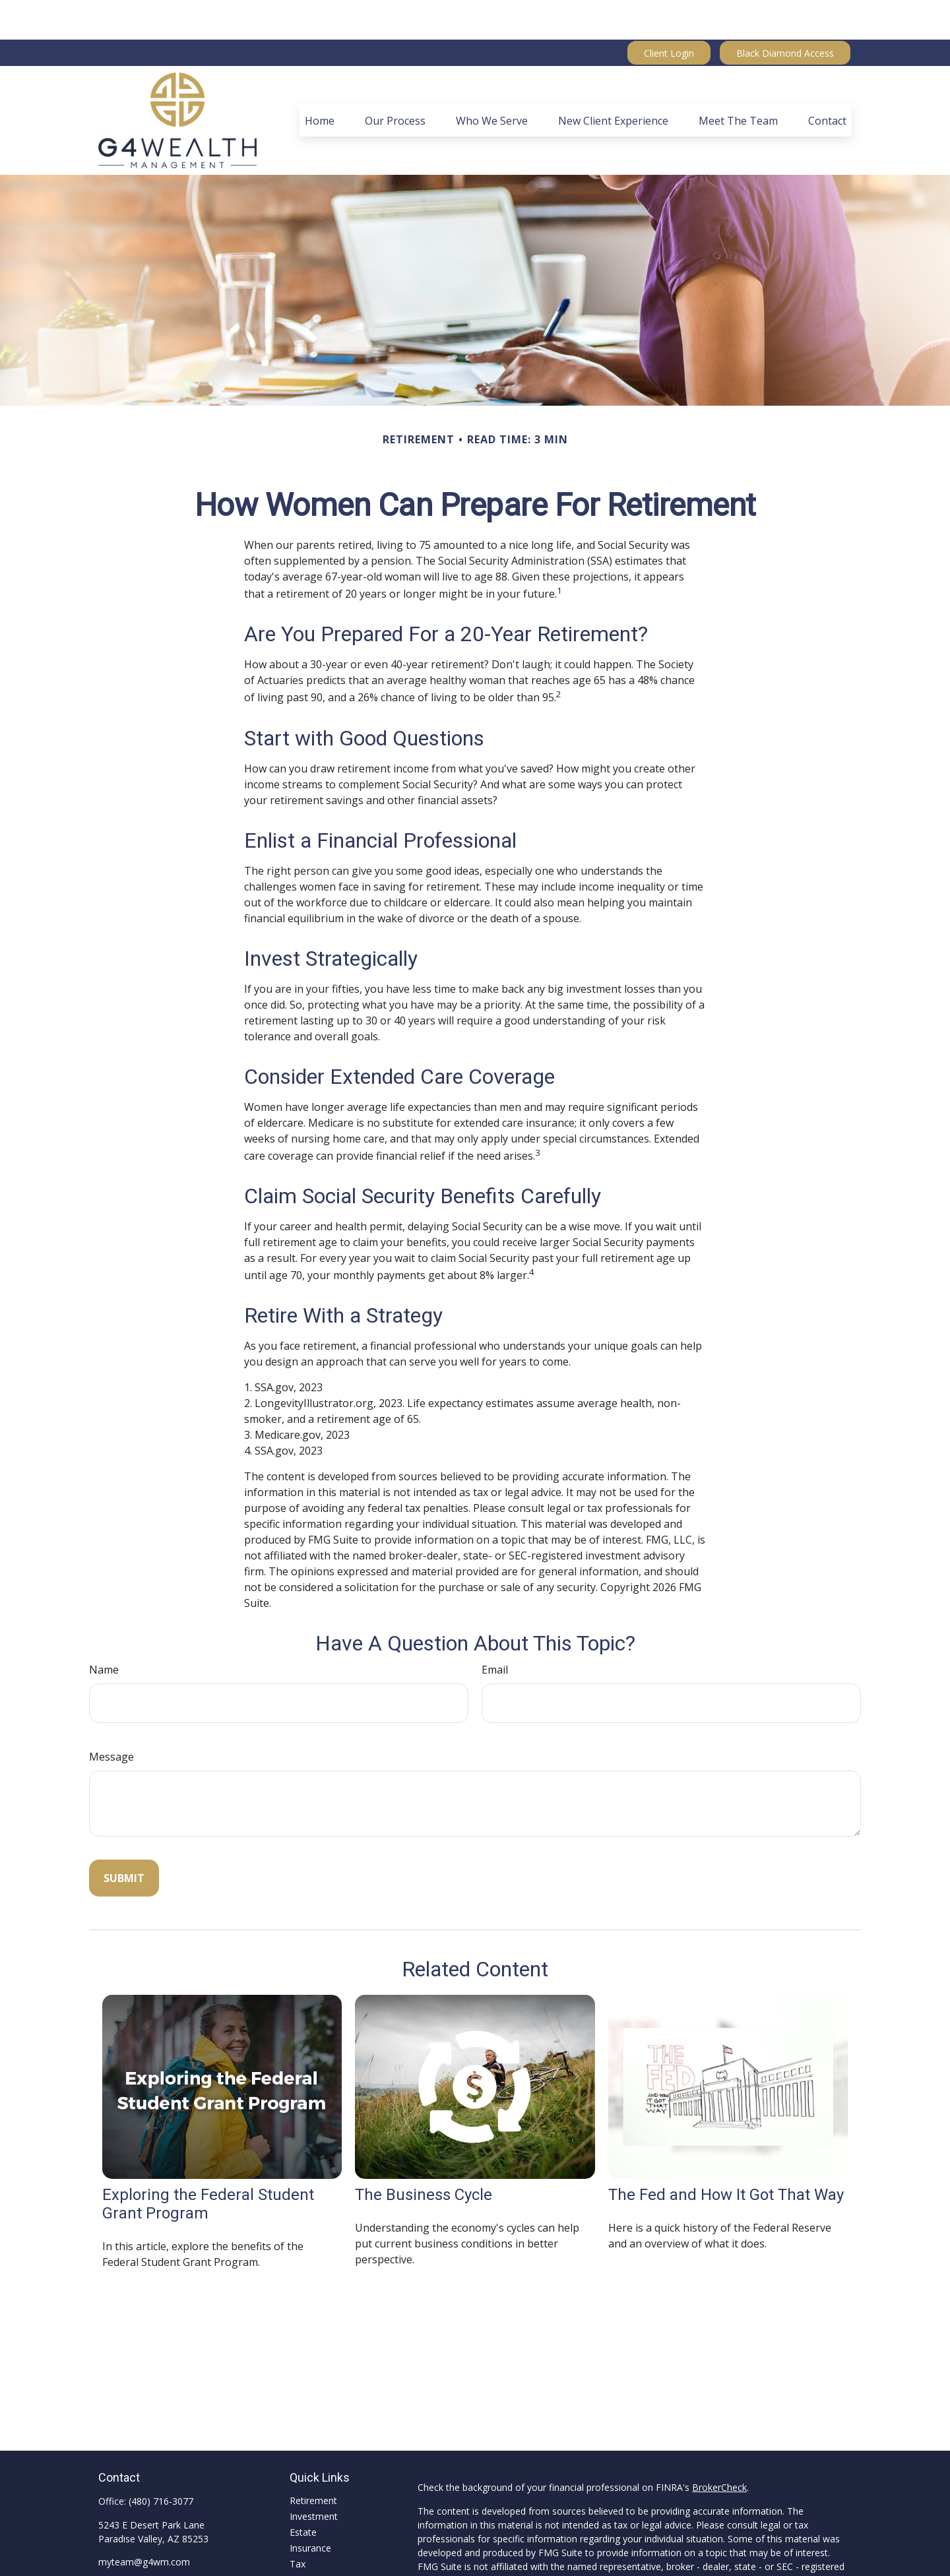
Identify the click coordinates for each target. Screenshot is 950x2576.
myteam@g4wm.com (144, 2522)
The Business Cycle (423, 2155)
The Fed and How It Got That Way (726, 2155)
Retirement (313, 2461)
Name (104, 1630)
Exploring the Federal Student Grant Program (208, 2164)
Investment (314, 2476)
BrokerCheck (719, 2447)
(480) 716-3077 (161, 2461)
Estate (303, 2492)
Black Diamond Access (785, 13)
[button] (320, 81)
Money (304, 2540)
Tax (297, 2524)
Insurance (310, 2508)
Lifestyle (307, 2556)
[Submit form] (124, 1838)
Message (111, 1717)
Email (495, 1630)
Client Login (669, 13)
